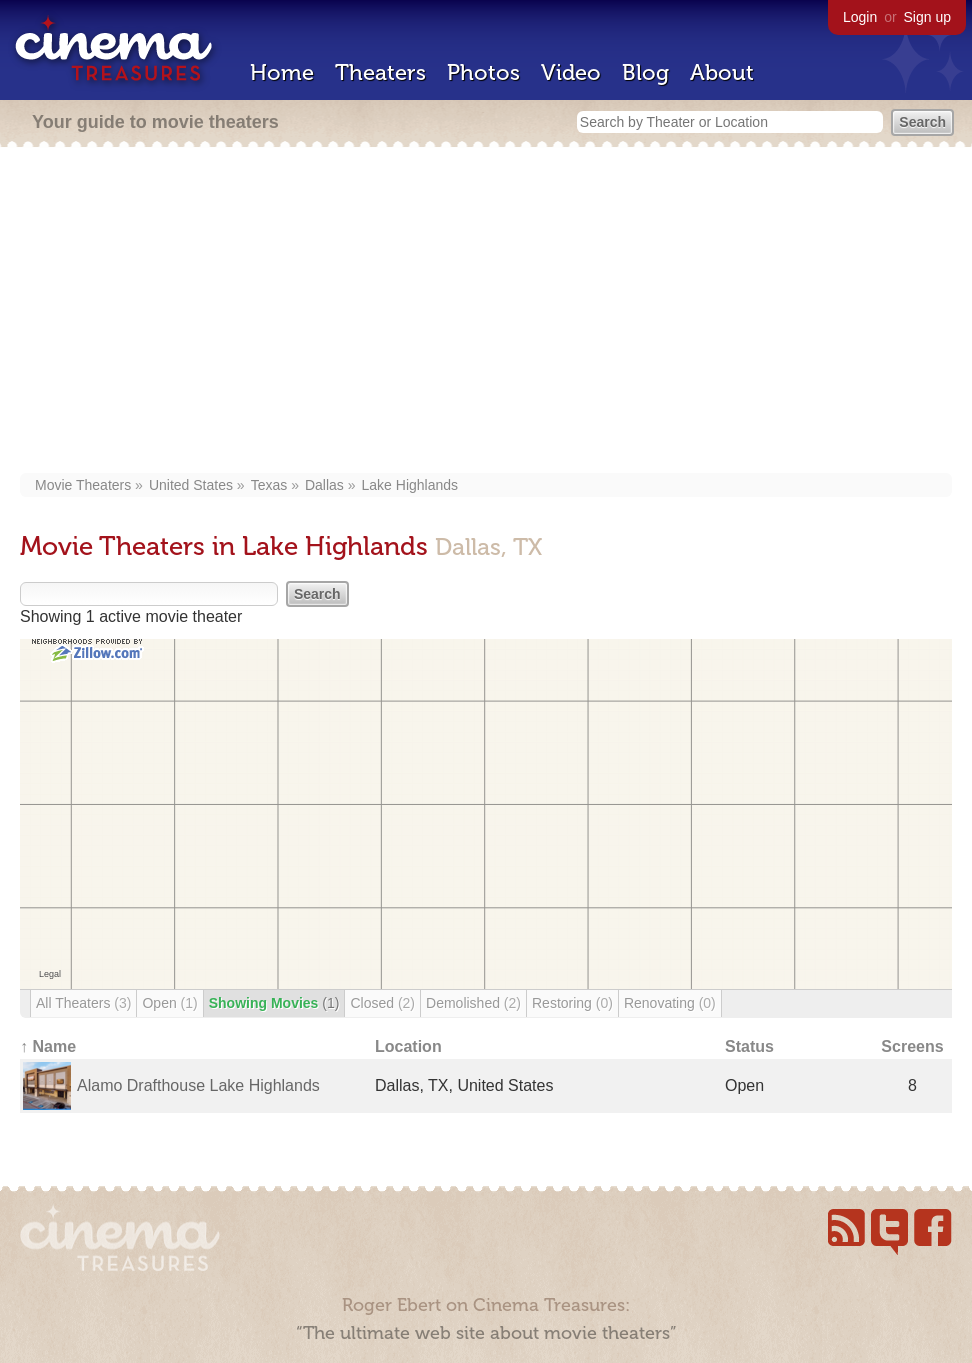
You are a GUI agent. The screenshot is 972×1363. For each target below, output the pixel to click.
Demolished (473, 1003)
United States (191, 485)
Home (282, 72)
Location (408, 1046)
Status (749, 1046)
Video (571, 72)
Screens (912, 1046)
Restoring (572, 1003)
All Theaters (83, 1003)
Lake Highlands (410, 485)
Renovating (670, 1003)
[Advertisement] (486, 312)
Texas (269, 485)
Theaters (380, 72)
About (722, 72)
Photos (483, 72)
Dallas (324, 485)
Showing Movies (274, 1003)
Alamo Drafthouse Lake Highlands (198, 1085)
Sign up (927, 17)
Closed (382, 1003)
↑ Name (48, 1046)
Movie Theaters (83, 485)
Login (860, 17)
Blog (645, 72)
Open (169, 1003)
